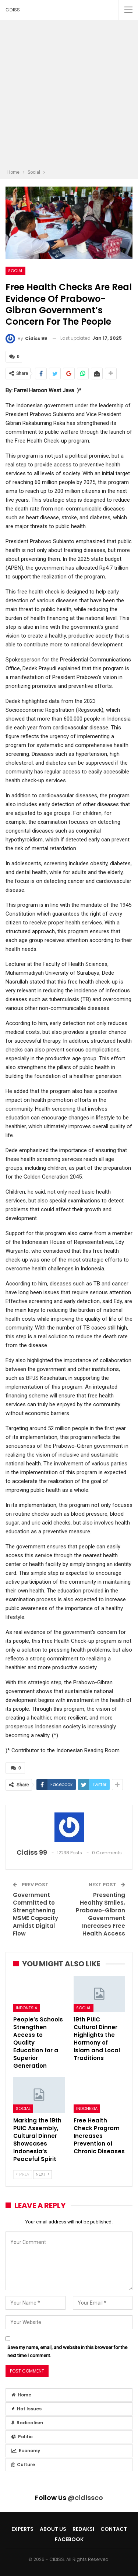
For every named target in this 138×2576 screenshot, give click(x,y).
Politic (22, 2437)
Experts (22, 2529)
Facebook (69, 2539)
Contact (113, 2529)
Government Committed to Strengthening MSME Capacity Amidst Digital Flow (35, 1914)
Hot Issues (26, 2409)
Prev (22, 2174)
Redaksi (83, 2529)
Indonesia (26, 2008)
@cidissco (85, 2497)
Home (21, 2395)
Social (15, 271)
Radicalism (27, 2423)
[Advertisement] (69, 96)
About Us (53, 2529)
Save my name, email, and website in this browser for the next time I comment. (67, 2351)
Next (42, 2174)
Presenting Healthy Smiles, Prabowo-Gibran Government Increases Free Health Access (100, 1914)
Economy (25, 2450)
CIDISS (13, 9)
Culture (23, 2464)
